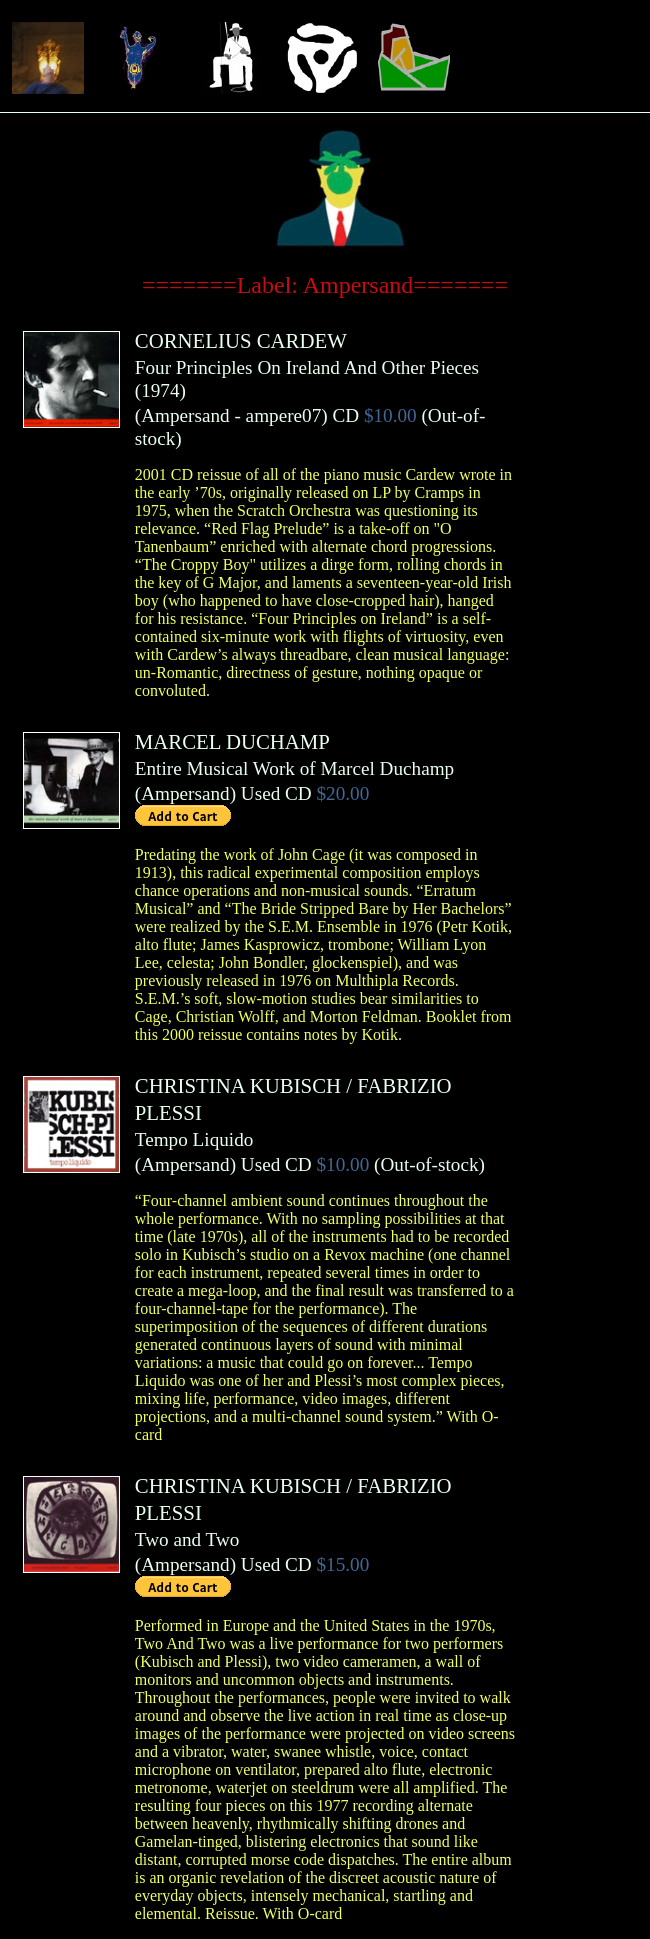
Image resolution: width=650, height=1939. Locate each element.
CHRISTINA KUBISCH (238, 1085)
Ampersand (185, 415)
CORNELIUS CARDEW (241, 340)
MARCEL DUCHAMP (232, 741)
